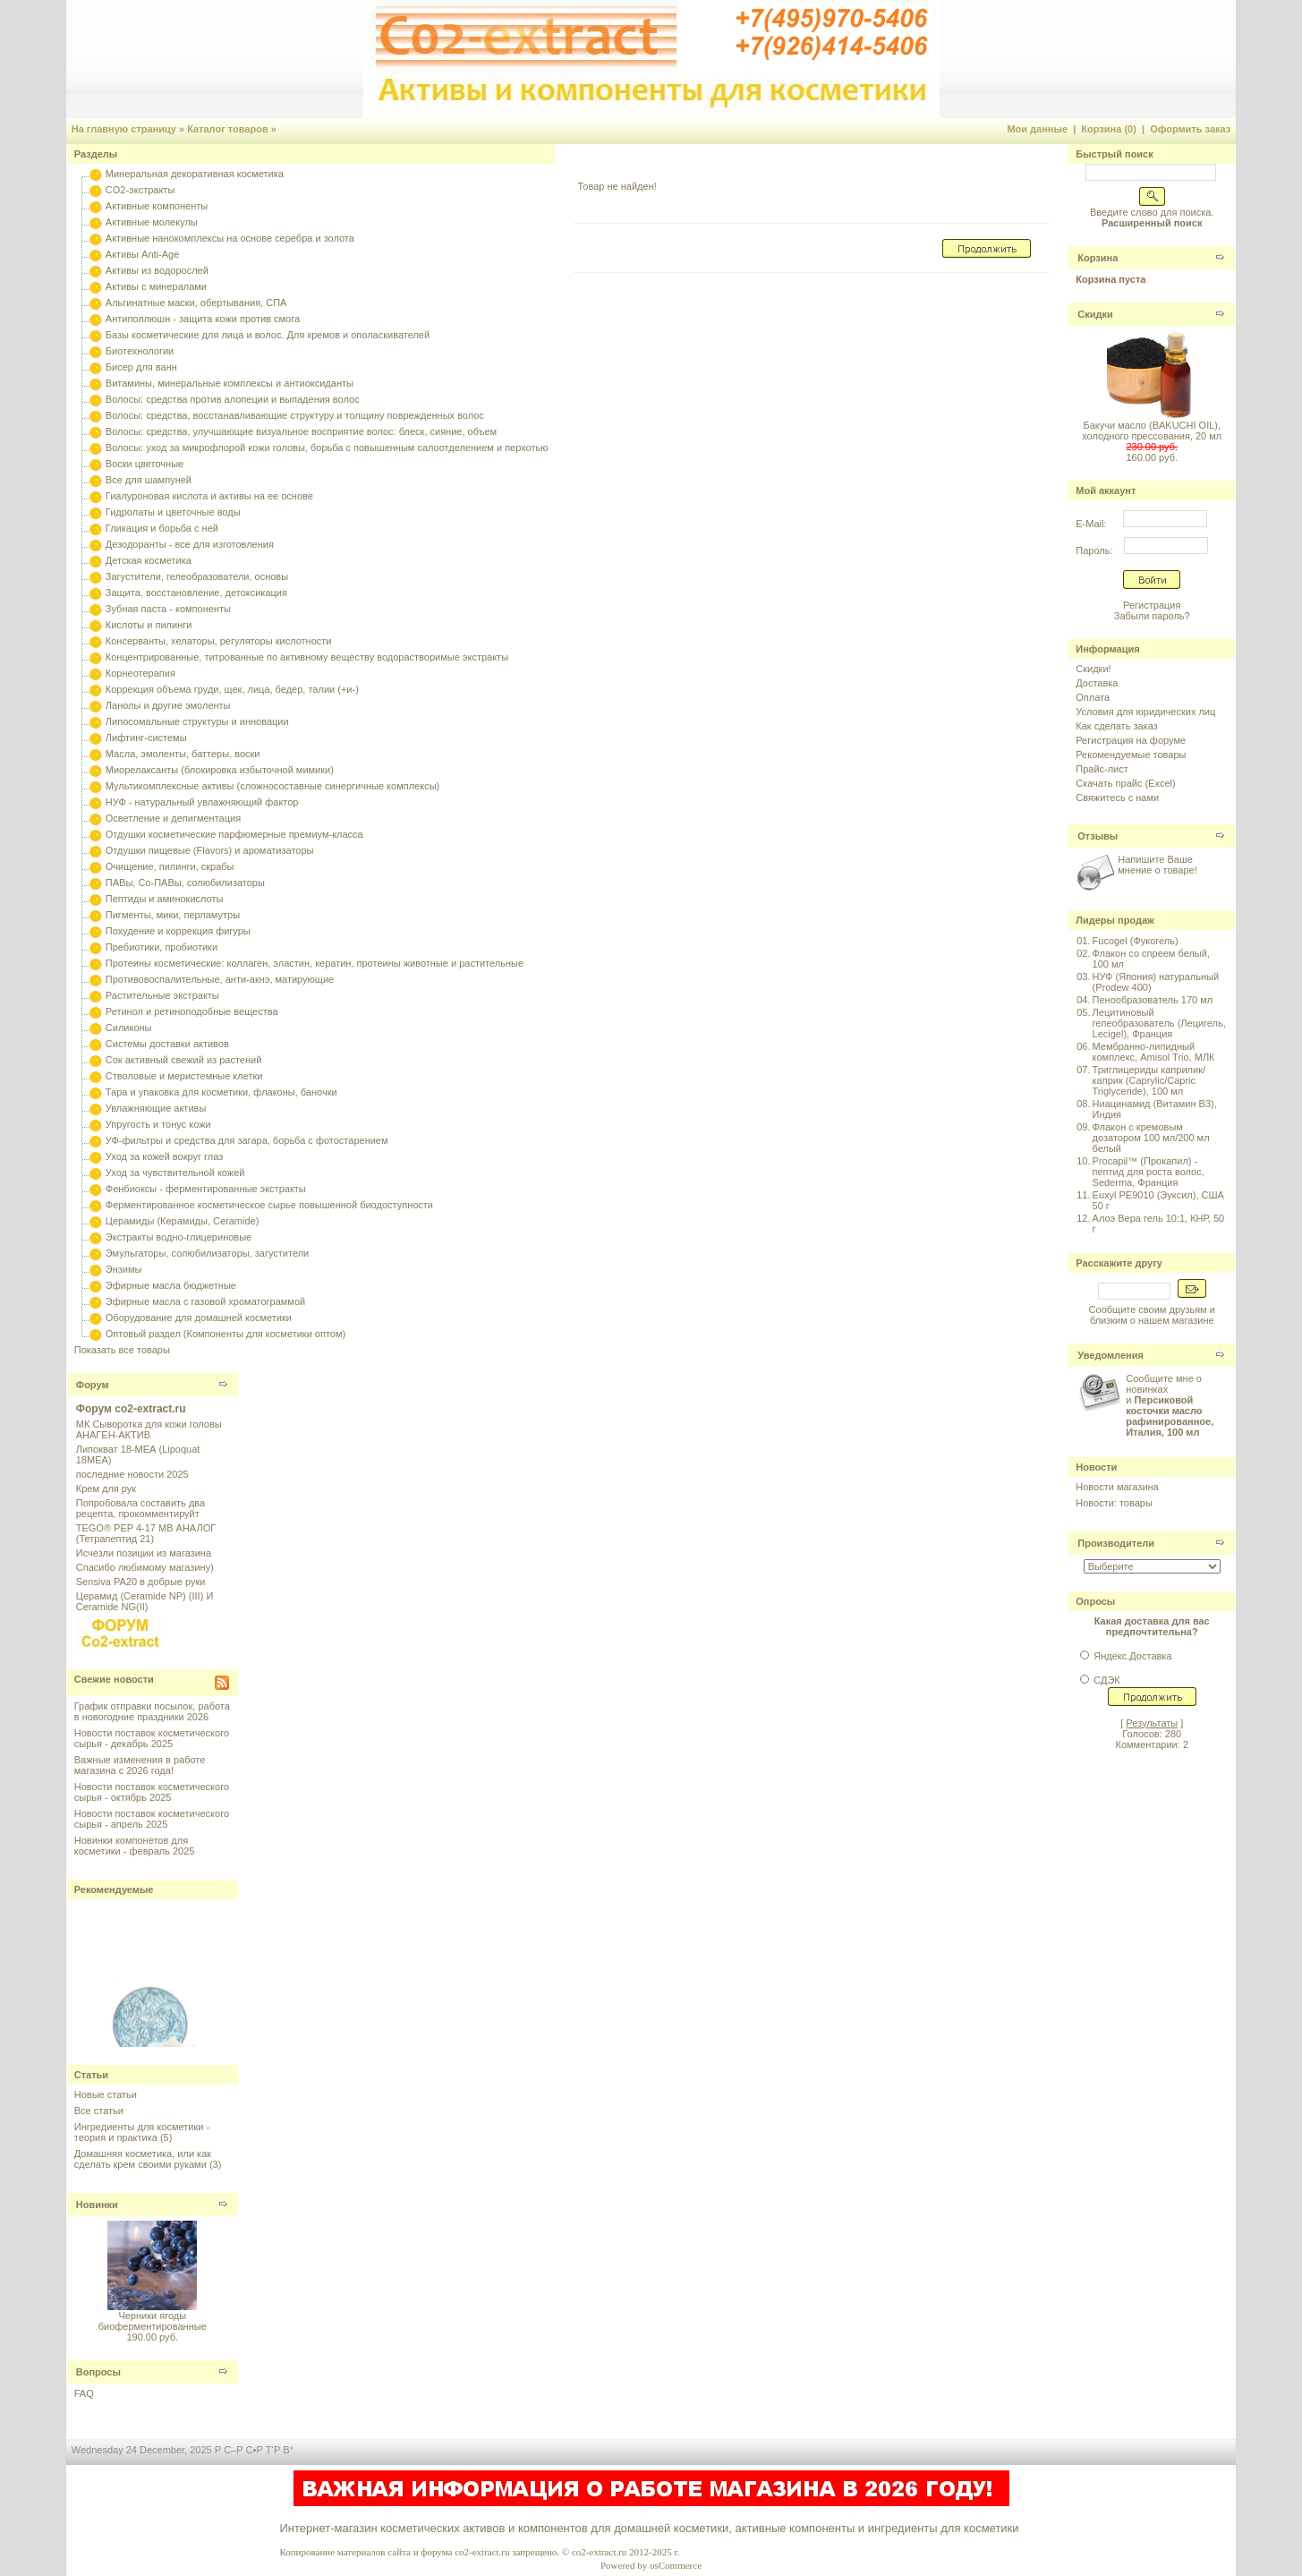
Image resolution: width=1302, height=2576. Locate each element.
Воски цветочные (144, 463)
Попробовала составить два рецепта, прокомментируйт (140, 1508)
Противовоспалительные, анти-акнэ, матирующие (220, 979)
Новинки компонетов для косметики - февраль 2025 (134, 1845)
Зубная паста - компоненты (168, 608)
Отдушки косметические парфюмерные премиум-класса (234, 834)
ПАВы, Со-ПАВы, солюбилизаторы (185, 882)
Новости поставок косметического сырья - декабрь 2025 (151, 1738)
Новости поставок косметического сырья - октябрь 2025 (151, 1792)
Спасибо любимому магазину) (145, 1567)
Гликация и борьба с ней (162, 528)
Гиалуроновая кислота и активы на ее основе (209, 495)
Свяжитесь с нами (1117, 797)
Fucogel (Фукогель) (1136, 940)
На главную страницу (124, 129)
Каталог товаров (227, 129)
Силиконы (129, 1027)
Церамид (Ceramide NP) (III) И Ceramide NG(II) (145, 1601)
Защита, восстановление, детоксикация (196, 592)
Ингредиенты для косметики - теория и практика (141, 2132)
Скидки (1094, 314)
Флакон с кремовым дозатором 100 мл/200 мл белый (1151, 1138)
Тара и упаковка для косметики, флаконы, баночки (221, 1092)
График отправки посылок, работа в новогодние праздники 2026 (152, 1711)
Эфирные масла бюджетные (171, 1285)
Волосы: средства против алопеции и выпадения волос (233, 399)
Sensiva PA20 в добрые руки (141, 1581)
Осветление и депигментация (173, 818)
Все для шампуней (148, 479)
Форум (92, 1384)
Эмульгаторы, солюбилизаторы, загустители (207, 1253)
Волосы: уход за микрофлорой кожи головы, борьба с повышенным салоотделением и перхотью (327, 447)
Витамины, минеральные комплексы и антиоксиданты (229, 383)
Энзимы (124, 1269)
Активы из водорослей (157, 270)
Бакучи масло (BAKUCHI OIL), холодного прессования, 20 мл (1151, 430)
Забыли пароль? (1152, 615)
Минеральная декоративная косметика (195, 173)
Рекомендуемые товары (1131, 754)
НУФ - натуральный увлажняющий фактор (202, 802)
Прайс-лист (1102, 768)
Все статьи (98, 2110)
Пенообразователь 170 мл (1153, 999)
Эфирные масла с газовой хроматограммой (205, 1301)
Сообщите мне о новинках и (1169, 1405)
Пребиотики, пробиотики (161, 947)
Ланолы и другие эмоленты (168, 705)
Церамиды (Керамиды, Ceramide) (183, 1220)
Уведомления (1110, 1355)
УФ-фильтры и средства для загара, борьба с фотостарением (247, 1140)
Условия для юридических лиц (1145, 711)
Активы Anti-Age (142, 254)
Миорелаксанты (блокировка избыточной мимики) (220, 769)
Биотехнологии (140, 350)
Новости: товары (1114, 1502)
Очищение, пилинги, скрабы (170, 866)
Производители (1115, 1543)
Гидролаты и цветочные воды (173, 512)
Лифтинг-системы (146, 737)
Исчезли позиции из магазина (143, 1553)
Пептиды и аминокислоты (165, 898)
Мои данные (1037, 129)
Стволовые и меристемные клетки (184, 1075)
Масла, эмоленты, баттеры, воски (183, 753)
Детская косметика (148, 560)
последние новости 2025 (132, 1474)
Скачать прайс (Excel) (1125, 783)
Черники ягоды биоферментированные (152, 2321)
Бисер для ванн (141, 367)
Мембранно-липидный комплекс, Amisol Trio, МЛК (1154, 1051)
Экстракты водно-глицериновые (178, 1237)
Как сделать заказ (1116, 726)
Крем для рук (106, 1488)
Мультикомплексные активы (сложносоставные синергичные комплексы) (272, 785)
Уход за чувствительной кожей (175, 1172)
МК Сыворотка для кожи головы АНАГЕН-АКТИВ (149, 1429)
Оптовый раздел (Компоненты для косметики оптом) (225, 1333)
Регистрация (1151, 605)
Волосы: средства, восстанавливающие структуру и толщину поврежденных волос (295, 415)
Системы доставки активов (167, 1043)
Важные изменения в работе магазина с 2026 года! (140, 1765)
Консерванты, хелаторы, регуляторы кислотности (219, 640)
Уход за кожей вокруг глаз (164, 1156)
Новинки (97, 2204)
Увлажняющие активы (156, 1108)
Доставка (1097, 683)
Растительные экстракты (162, 995)
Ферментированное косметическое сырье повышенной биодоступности (269, 1204)
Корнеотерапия (140, 673)
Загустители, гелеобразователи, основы (197, 576)
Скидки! (1093, 668)
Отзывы (1097, 836)
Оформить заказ (1190, 129)
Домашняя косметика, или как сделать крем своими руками (142, 2159)
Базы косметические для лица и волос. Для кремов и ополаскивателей (268, 334)
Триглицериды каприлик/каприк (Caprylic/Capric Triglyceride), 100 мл (1149, 1080)
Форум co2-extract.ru (131, 1409)
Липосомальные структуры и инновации (197, 721)
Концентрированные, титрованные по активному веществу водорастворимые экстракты (307, 657)
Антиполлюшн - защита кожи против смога (203, 318)
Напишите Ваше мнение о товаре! (1157, 864)
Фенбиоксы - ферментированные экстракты (206, 1188)
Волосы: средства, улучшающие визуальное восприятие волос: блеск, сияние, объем (301, 431)
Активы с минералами (156, 286)
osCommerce (676, 2565)
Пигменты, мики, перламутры (173, 914)
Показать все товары (122, 1349)
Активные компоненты (157, 205)
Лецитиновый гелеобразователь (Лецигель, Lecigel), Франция (1159, 1023)
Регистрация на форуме (1131, 740)
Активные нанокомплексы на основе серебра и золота (230, 238)
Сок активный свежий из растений (184, 1059)
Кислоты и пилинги (149, 624)
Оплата (1093, 697)
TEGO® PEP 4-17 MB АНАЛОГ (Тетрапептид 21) (146, 1533)
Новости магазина (1117, 1486)
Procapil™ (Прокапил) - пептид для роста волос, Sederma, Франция (1148, 1172)
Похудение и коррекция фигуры (178, 930)
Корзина (1097, 257)
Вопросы (98, 2372)
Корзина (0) (1108, 129)
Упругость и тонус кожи (158, 1124)
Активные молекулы (152, 222)
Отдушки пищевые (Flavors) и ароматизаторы (210, 850)
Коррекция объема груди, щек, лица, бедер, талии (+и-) (232, 689)
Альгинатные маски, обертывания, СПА (196, 302)
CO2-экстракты (140, 189)
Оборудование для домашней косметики (199, 1317)
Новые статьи (105, 2094)
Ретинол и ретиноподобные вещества (192, 1011)
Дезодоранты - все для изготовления (190, 544)
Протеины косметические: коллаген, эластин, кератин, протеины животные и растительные (314, 963)
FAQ (84, 2393)
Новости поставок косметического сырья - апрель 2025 (151, 1819)
